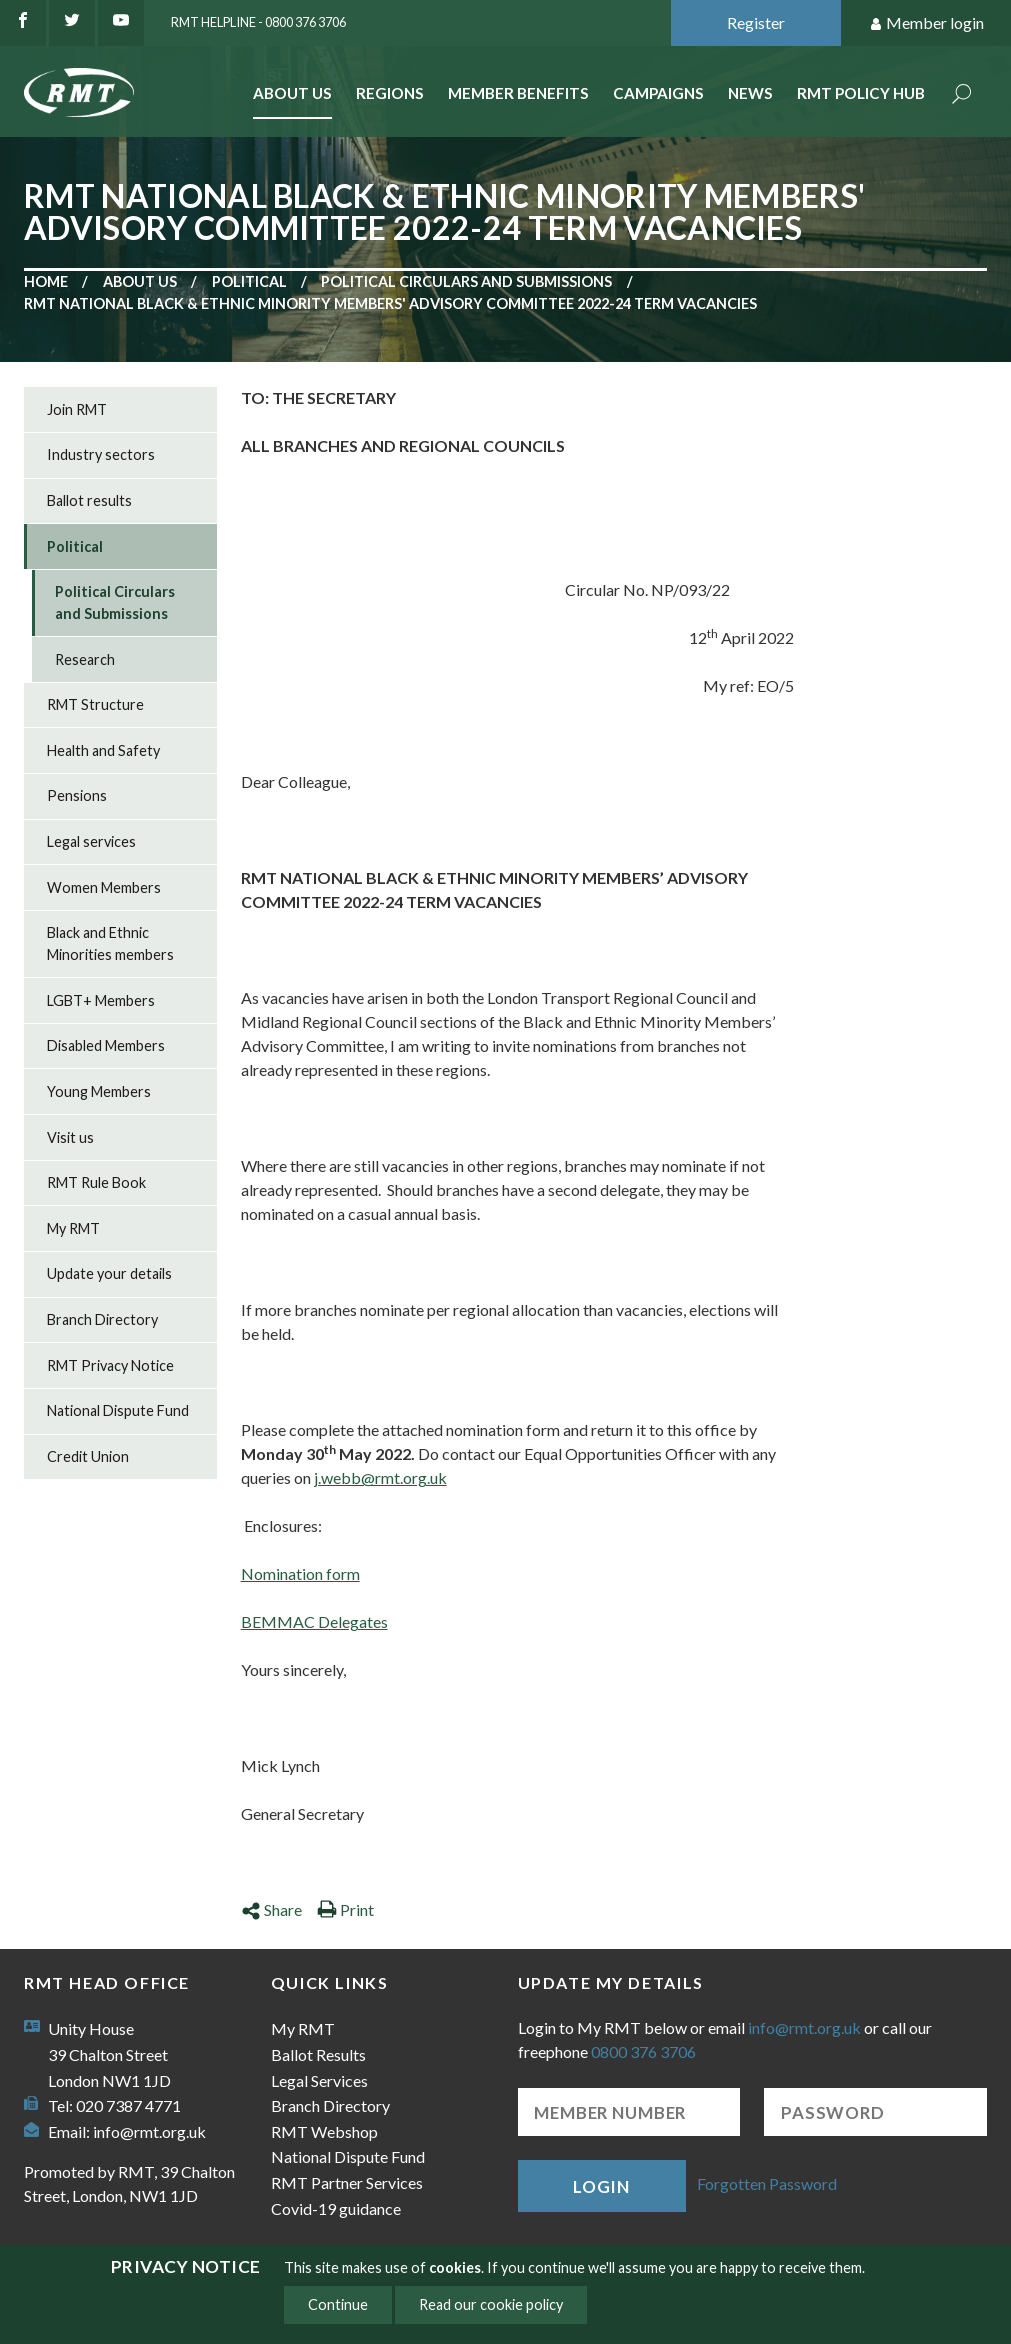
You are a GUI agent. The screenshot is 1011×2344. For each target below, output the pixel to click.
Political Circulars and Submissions (466, 281)
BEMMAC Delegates (314, 1621)
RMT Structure (95, 704)
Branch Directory (102, 1319)
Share (271, 1909)
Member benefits (518, 93)
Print (345, 1909)
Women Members (104, 887)
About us (140, 281)
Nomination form (300, 1573)
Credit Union (88, 1456)
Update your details (109, 1273)
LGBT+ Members (101, 1000)
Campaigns (658, 93)
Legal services (91, 841)
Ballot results (89, 500)
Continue (338, 2304)
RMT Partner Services (347, 2182)
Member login (926, 23)
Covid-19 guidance (336, 2208)
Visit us (70, 1137)
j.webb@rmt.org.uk (380, 1477)
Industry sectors (101, 454)
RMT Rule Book (96, 1182)
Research (85, 659)
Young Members (99, 1091)
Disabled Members (106, 1045)
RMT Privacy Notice (110, 1365)
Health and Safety (103, 750)
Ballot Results (318, 2054)
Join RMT (77, 409)
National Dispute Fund (118, 1410)
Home (46, 281)
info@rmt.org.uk (149, 2131)
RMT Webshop (324, 2131)
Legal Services (319, 2080)
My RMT (73, 1228)
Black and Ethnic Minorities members (110, 943)
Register (756, 22)
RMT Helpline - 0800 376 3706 (258, 22)
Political (249, 281)
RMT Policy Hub (861, 93)
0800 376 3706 (643, 2051)
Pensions (77, 795)
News (750, 93)
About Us (292, 93)
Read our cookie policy (491, 2304)
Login (601, 2186)
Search (962, 95)
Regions (390, 93)
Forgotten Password (767, 2183)
